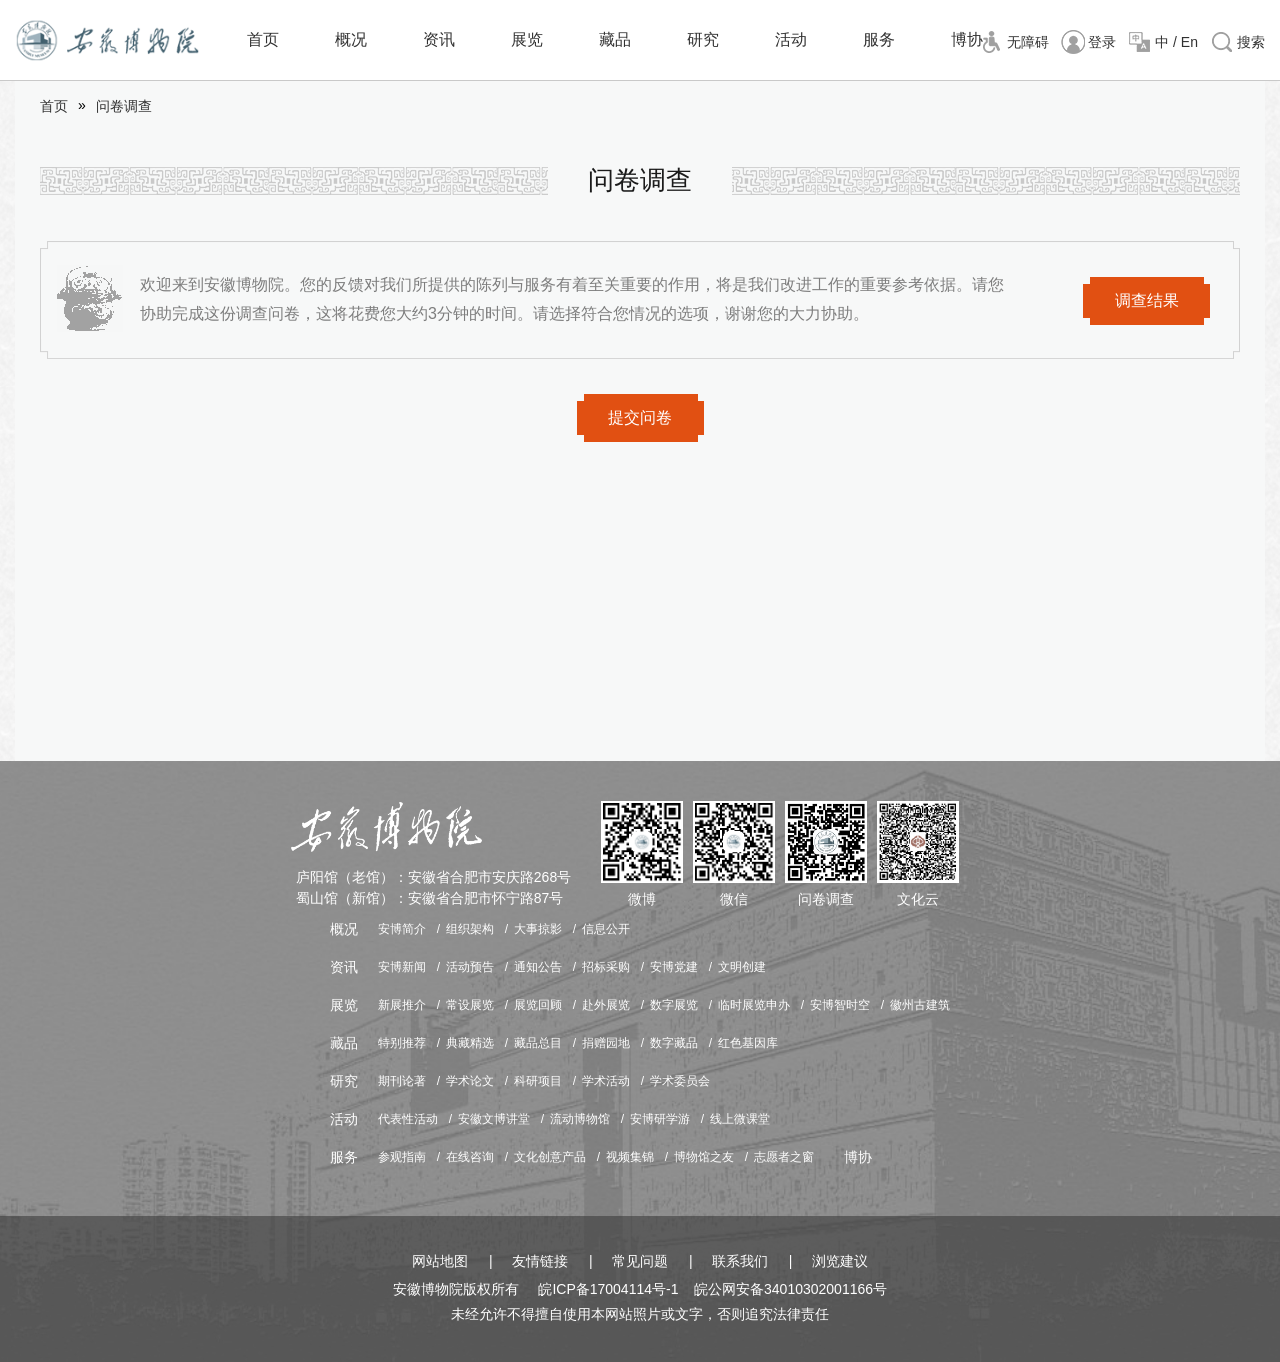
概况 (351, 39)
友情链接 (540, 1261)
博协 (967, 39)
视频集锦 (630, 1157)
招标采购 (606, 967)
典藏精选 (470, 1043)
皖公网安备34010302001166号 (790, 1289)
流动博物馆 (580, 1119)
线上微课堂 (740, 1119)
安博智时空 (840, 1005)
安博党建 (674, 967)
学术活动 (606, 1081)
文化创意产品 (550, 1157)
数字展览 (674, 1005)
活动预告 (470, 967)
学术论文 (470, 1081)
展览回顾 (538, 1005)
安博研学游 (660, 1119)
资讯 (439, 39)
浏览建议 (840, 1261)
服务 (879, 39)
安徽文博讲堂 (494, 1119)
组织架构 (470, 929)
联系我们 (740, 1261)
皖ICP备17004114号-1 (608, 1289)
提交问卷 (640, 417)
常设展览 (470, 1005)
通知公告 (538, 967)
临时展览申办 (754, 1005)
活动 (791, 39)
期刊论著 (402, 1081)
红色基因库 (748, 1043)
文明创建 (742, 967)
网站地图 (440, 1261)
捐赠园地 (606, 1043)
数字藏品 (674, 1043)
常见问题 (640, 1261)
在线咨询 (470, 1157)
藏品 (615, 39)
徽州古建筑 (920, 1005)
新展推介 (402, 1005)
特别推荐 (402, 1043)
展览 (527, 39)
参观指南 (402, 1157)
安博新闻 (402, 967)
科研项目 (538, 1081)
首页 (263, 39)
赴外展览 (606, 1005)
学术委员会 (680, 1081)
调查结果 (1147, 300)
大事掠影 (538, 929)
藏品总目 (538, 1043)
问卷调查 (124, 106)
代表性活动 (408, 1119)
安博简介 (402, 929)
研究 (703, 39)
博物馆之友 (704, 1157)
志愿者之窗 (784, 1157)
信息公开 (606, 929)
